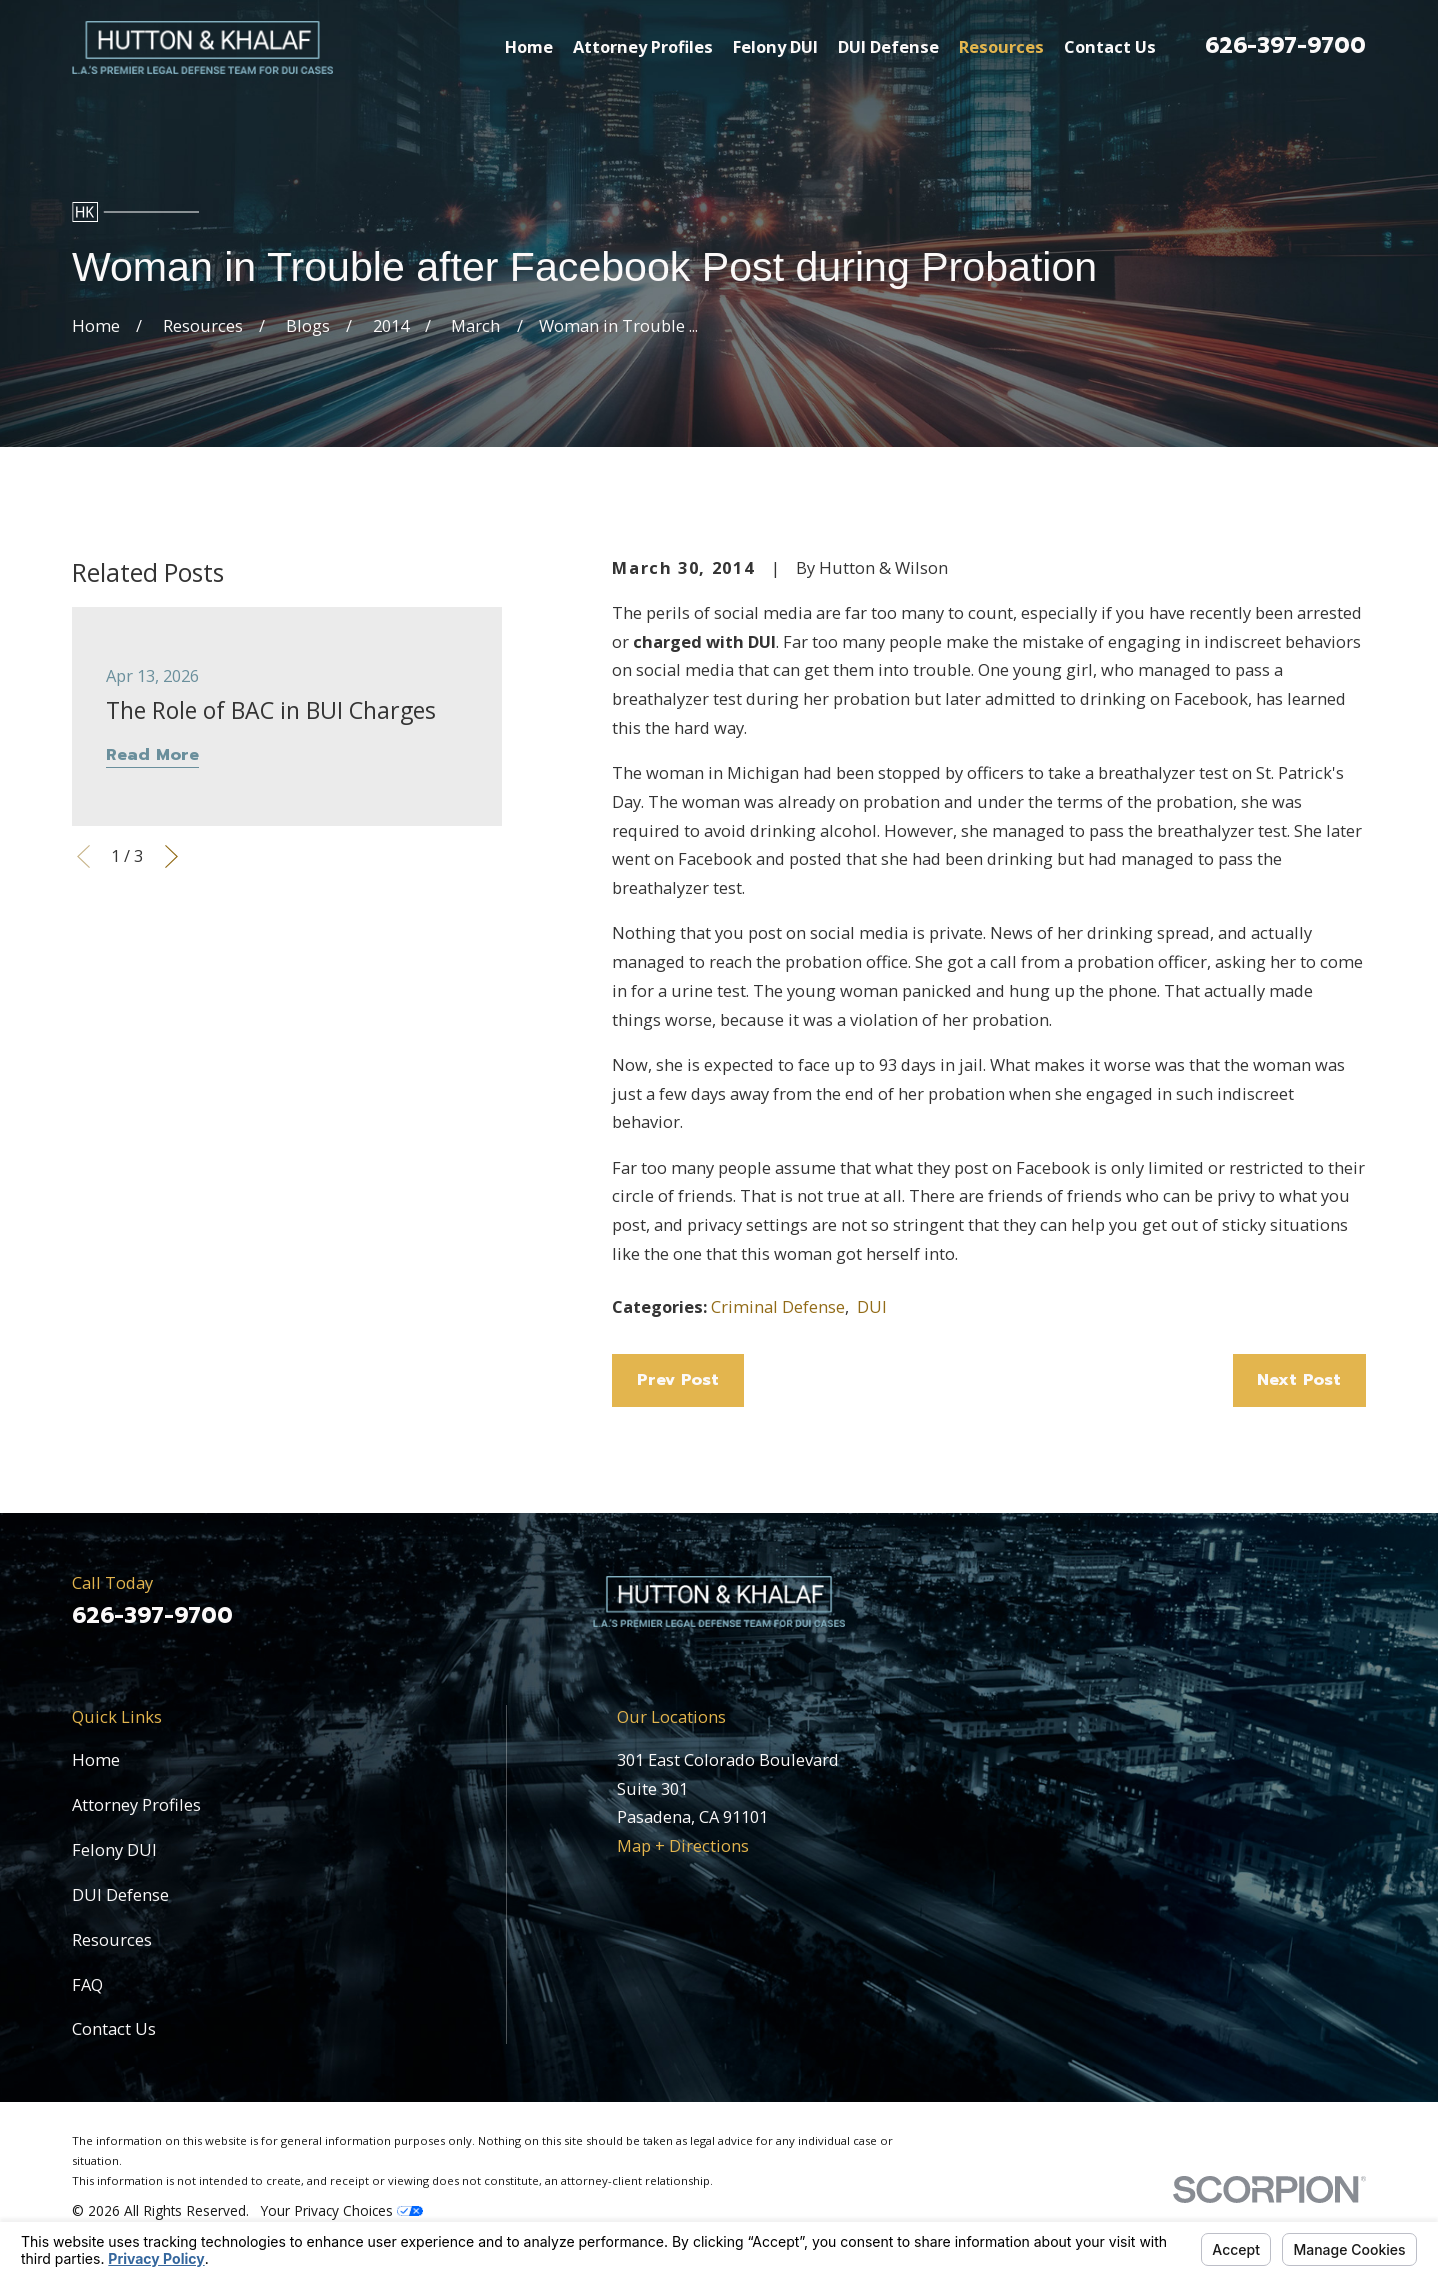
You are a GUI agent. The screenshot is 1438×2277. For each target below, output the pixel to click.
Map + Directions (683, 1845)
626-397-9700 (1285, 45)
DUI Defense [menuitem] (888, 46)
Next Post (1299, 1379)
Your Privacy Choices (342, 2210)
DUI (872, 1306)
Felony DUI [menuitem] (775, 46)
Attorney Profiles (136, 1804)
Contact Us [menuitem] (1110, 46)
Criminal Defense (778, 1306)
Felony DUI (114, 1849)
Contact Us (114, 2028)
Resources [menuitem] (1001, 46)
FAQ (87, 1984)
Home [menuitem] (529, 46)
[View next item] (171, 856)
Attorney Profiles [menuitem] (643, 46)
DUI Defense (120, 1894)
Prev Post (678, 1379)
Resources (112, 1939)
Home (96, 1759)
